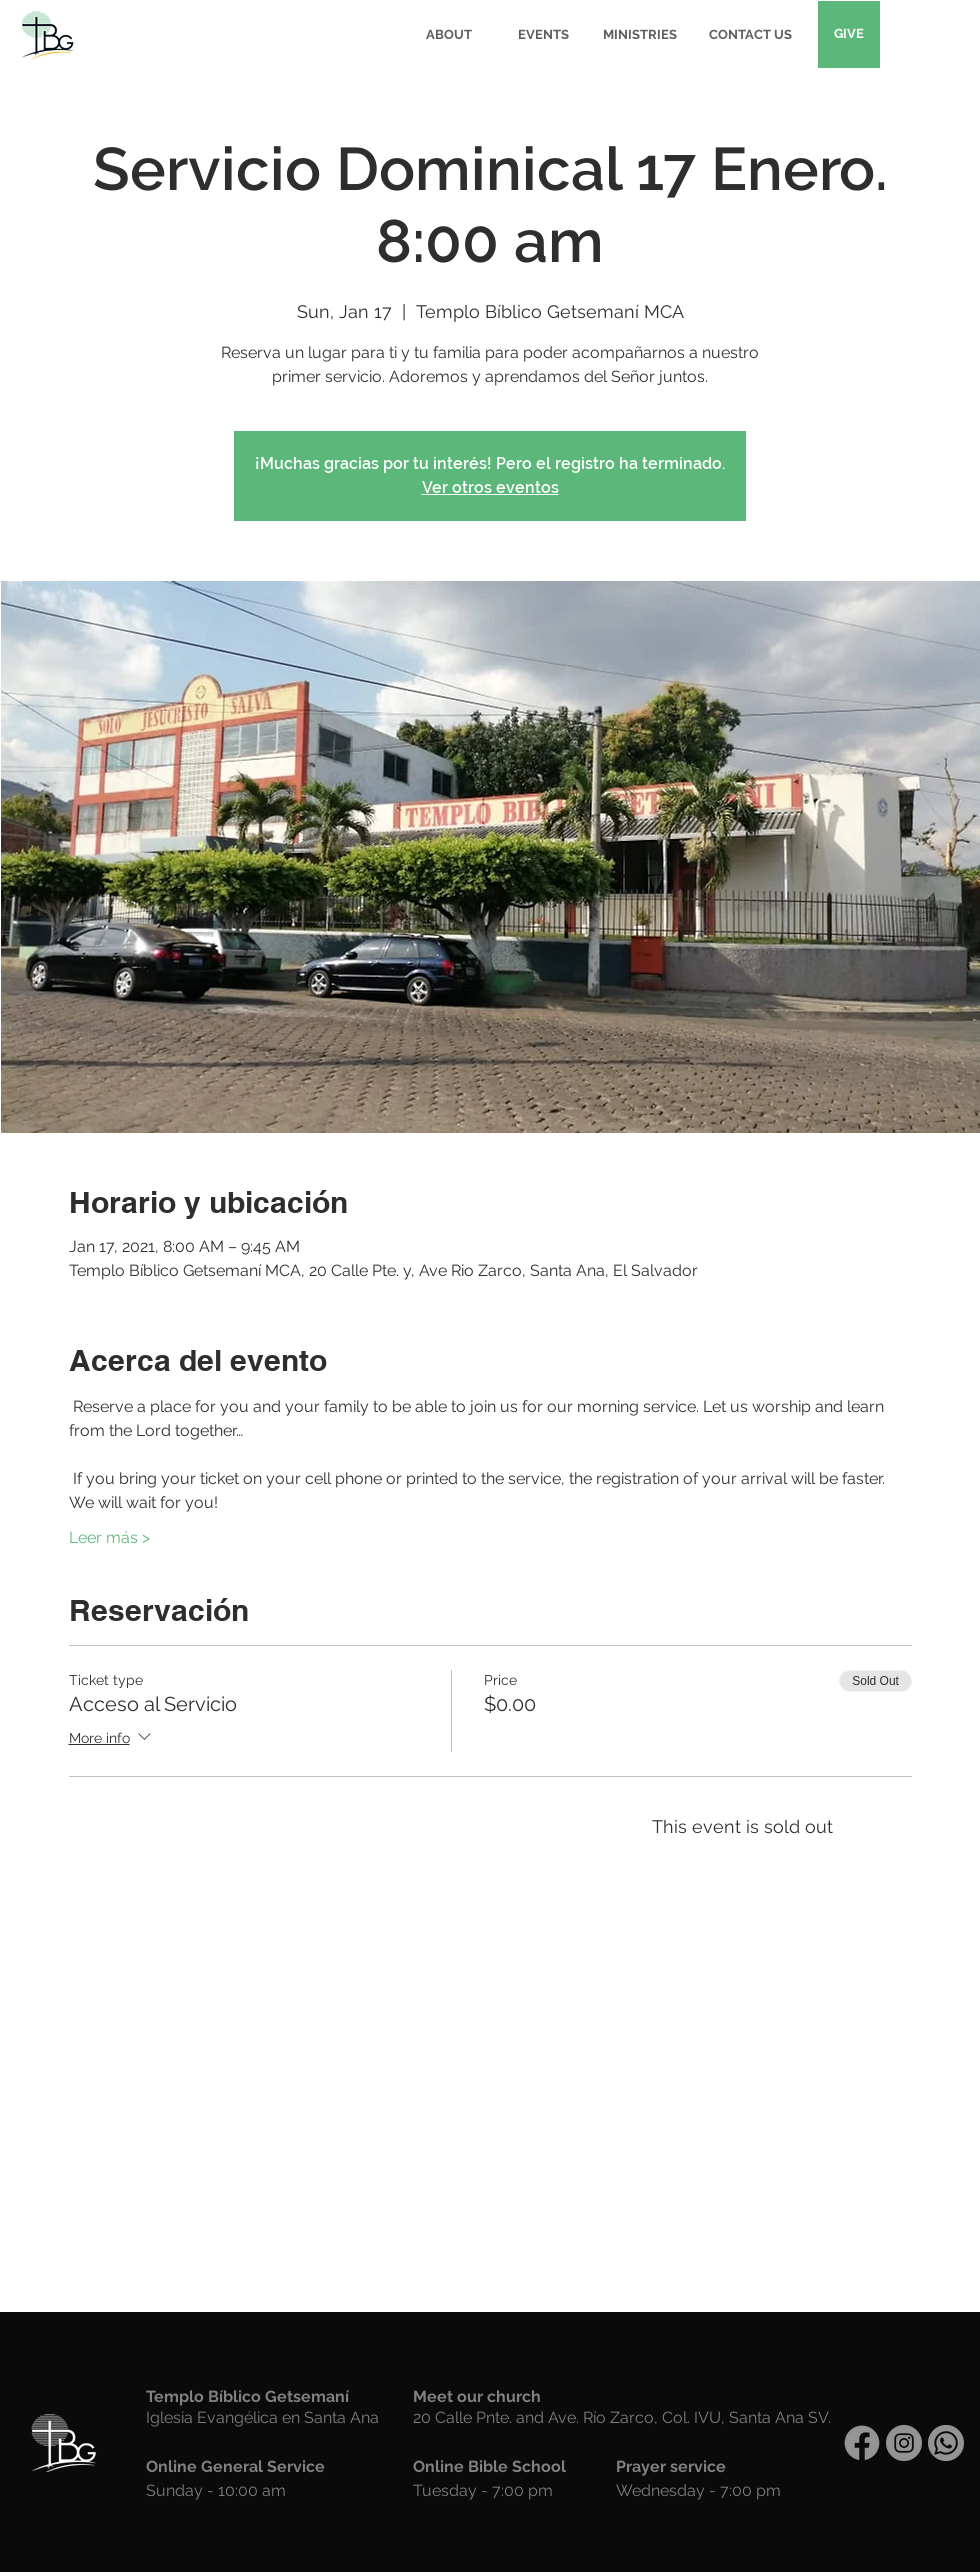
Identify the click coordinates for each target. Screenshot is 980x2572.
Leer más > (109, 1537)
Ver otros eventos (490, 487)
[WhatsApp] (946, 2443)
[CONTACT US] (750, 35)
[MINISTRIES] (640, 35)
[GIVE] (849, 34)
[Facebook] (862, 2443)
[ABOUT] (449, 35)
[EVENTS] (543, 35)
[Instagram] (904, 2443)
